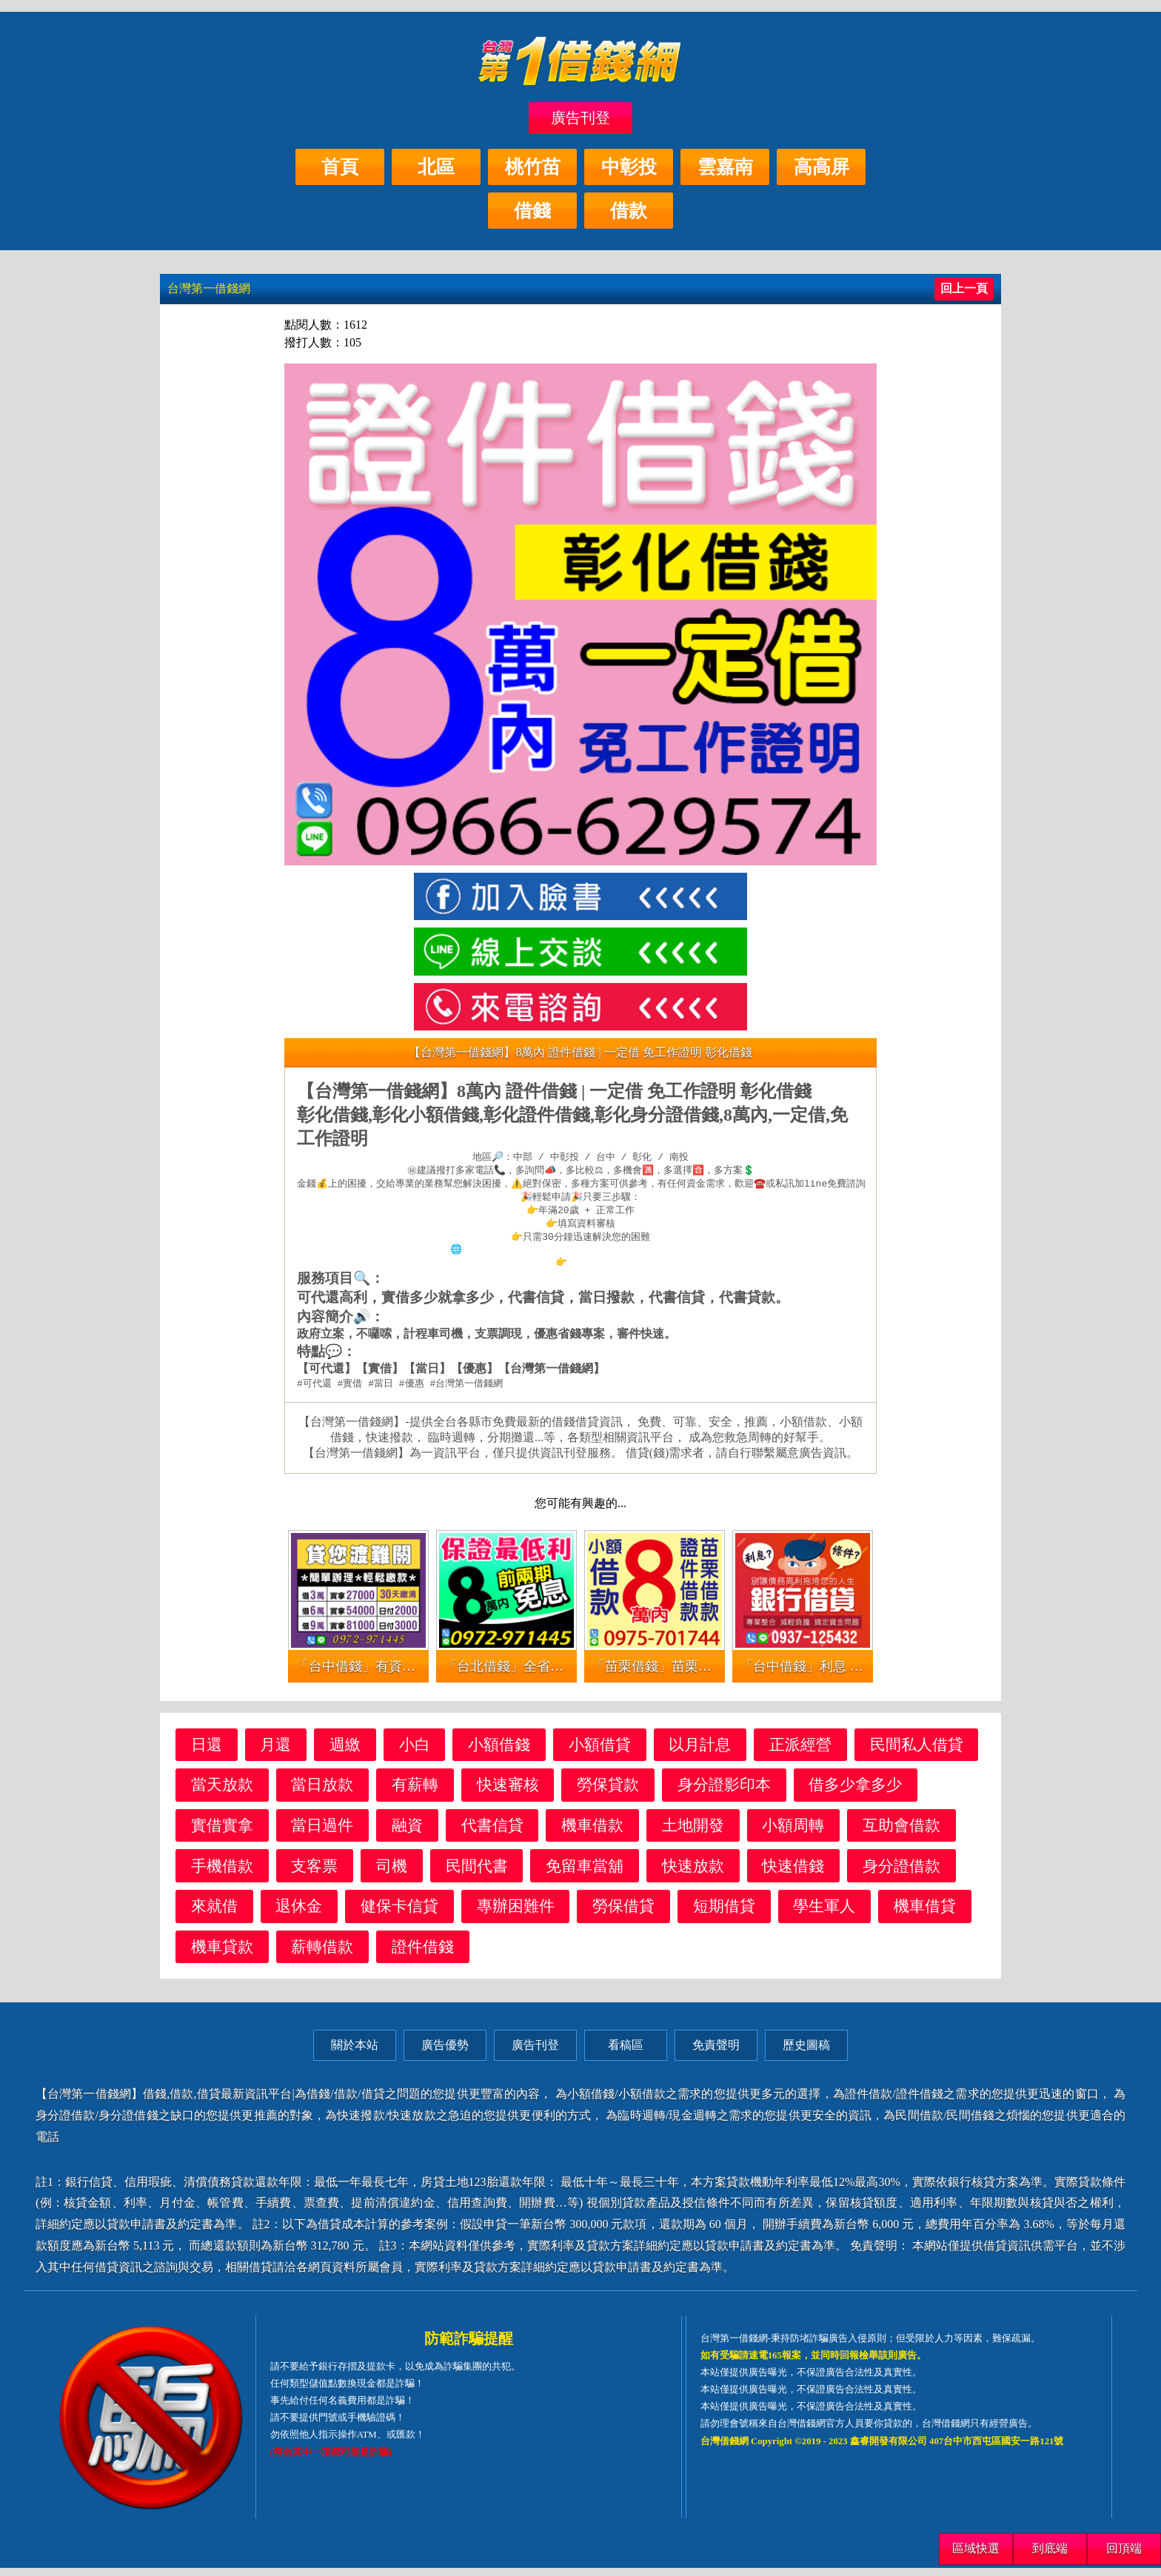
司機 (391, 1873)
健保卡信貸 (399, 1913)
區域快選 (976, 2548)
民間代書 (477, 1873)
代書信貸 (492, 1833)
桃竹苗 (533, 167)
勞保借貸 (623, 1913)
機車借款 (592, 1833)
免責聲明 (716, 2053)
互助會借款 (901, 1833)
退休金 (298, 1913)
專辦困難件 (516, 1913)
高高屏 (821, 167)
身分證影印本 (724, 1792)
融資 (407, 1833)
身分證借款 (901, 1873)
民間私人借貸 (916, 1752)
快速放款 (693, 1873)
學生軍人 (824, 1913)
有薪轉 (415, 1792)
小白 (414, 1752)
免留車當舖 (584, 1873)
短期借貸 (724, 1913)
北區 (436, 167)
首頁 (339, 167)
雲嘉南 (725, 167)
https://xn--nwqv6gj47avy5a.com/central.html (586, 1255)
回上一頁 (964, 288)
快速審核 (508, 1792)
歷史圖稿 (806, 2053)
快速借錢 (793, 1873)
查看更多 (586, 1268)
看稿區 (625, 2053)
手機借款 (222, 1873)
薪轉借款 (322, 1954)
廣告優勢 (445, 2053)
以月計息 (700, 1752)
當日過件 (322, 1833)
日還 (206, 1752)
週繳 (345, 1752)
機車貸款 (222, 1954)
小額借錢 (499, 1752)
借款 (628, 211)
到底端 (1050, 2548)
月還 (275, 1752)
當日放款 (322, 1792)
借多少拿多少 (855, 1792)
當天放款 (222, 1792)
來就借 (214, 1913)
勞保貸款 (608, 1792)
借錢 (532, 211)
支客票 (314, 1873)
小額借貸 (600, 1752)
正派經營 (800, 1752)
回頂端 (1124, 2548)
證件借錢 (423, 1954)
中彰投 (629, 167)
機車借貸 (925, 1913)
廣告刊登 (580, 118)
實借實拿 (222, 1833)
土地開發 (693, 1833)
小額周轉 (793, 1833)
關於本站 (354, 2053)
